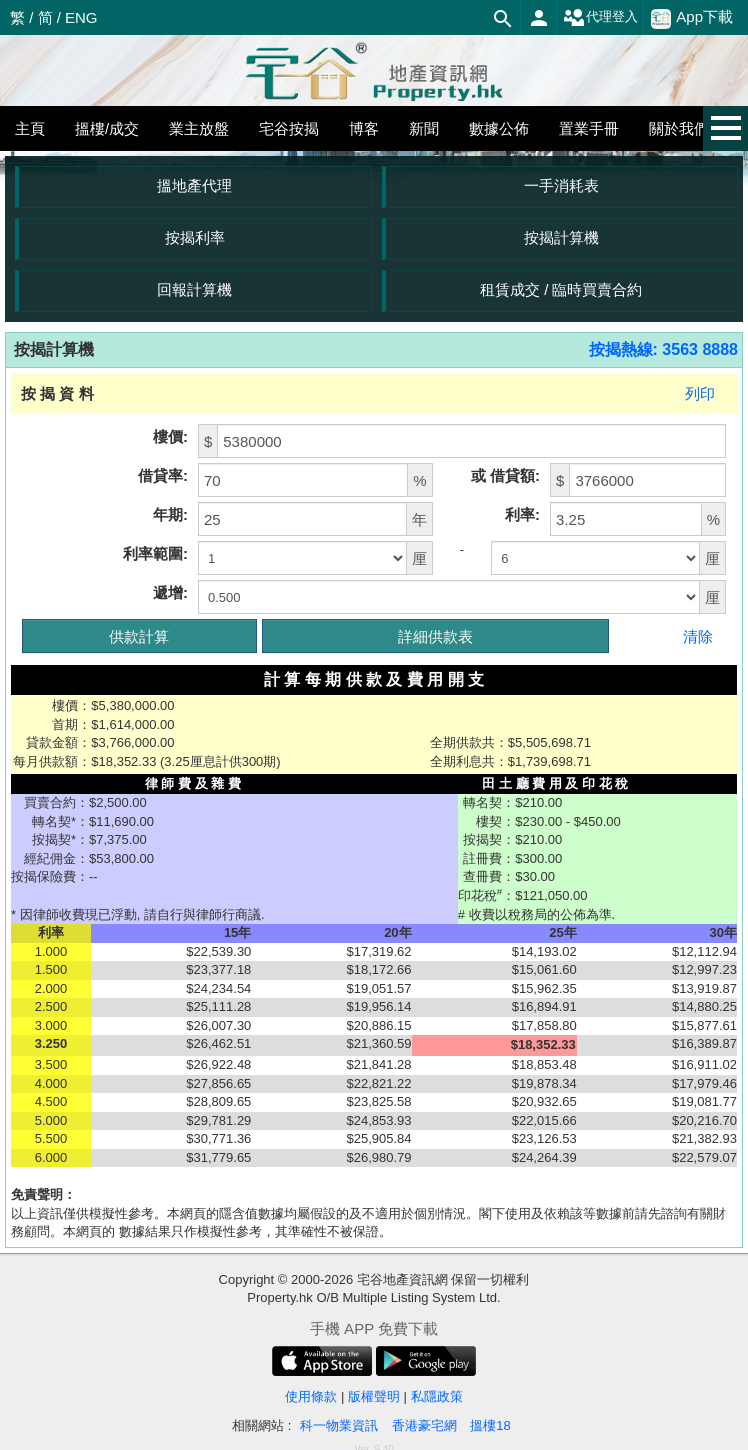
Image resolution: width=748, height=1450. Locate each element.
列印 (700, 393)
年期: (170, 514)
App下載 (692, 18)
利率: (522, 514)
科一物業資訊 (339, 1425)
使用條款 (311, 1396)
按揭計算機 (561, 237)
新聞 (424, 128)
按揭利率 (195, 237)
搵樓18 (490, 1425)
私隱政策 (437, 1396)
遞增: (170, 592)
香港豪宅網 (424, 1425)
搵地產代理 (194, 185)
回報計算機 (194, 289)
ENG (81, 17)
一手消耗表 (561, 185)
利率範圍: (155, 553)
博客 (364, 128)
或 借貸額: (505, 475)
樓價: (170, 436)
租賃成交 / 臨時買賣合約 (561, 289)
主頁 (30, 128)
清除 (698, 636)
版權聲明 (374, 1396)
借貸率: (163, 475)
